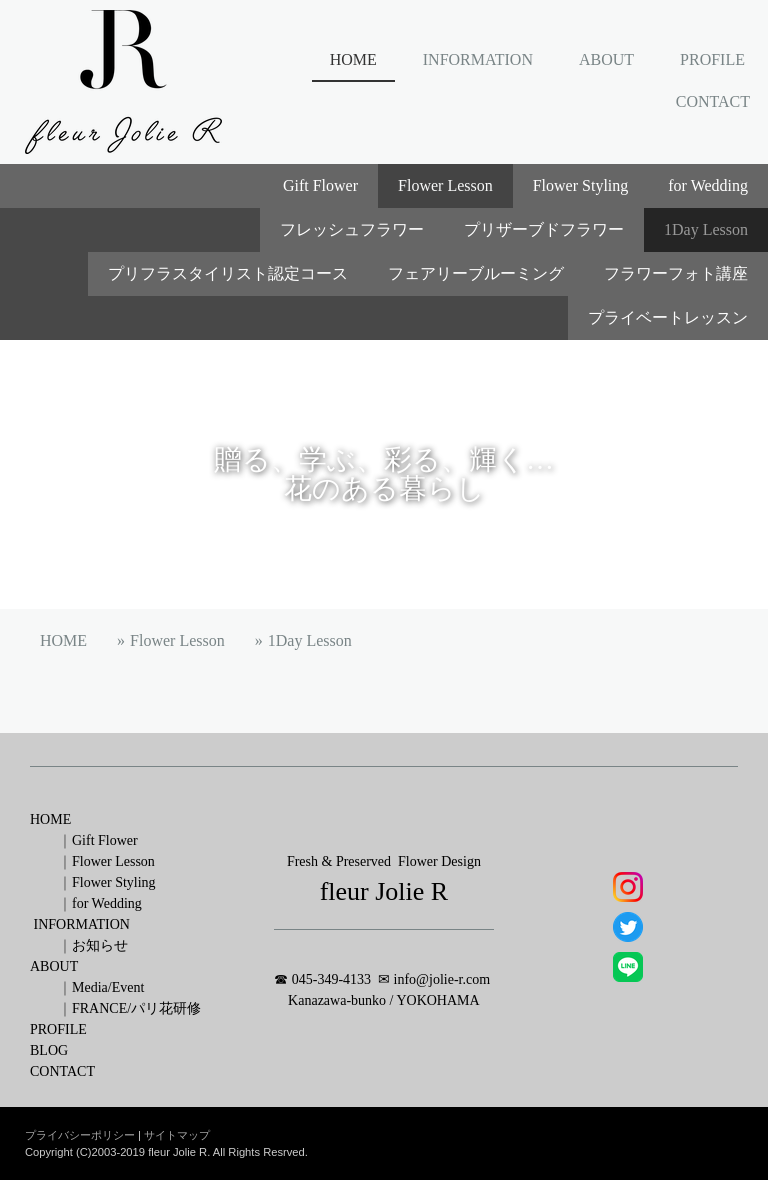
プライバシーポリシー (80, 1135)
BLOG (49, 1050)
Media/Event (108, 987)
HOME (353, 59)
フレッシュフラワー (352, 229)
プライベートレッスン (668, 317)
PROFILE (712, 59)
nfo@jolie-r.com (445, 979)
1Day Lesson (706, 229)
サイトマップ (177, 1135)
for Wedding (708, 185)
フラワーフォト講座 (676, 273)
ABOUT (606, 59)
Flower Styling (581, 185)
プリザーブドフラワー (544, 229)
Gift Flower (320, 185)
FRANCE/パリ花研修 (136, 1008)
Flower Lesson (445, 185)
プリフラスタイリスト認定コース (228, 273)
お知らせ (100, 945)
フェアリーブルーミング (476, 273)
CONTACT (713, 101)
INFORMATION (478, 59)
